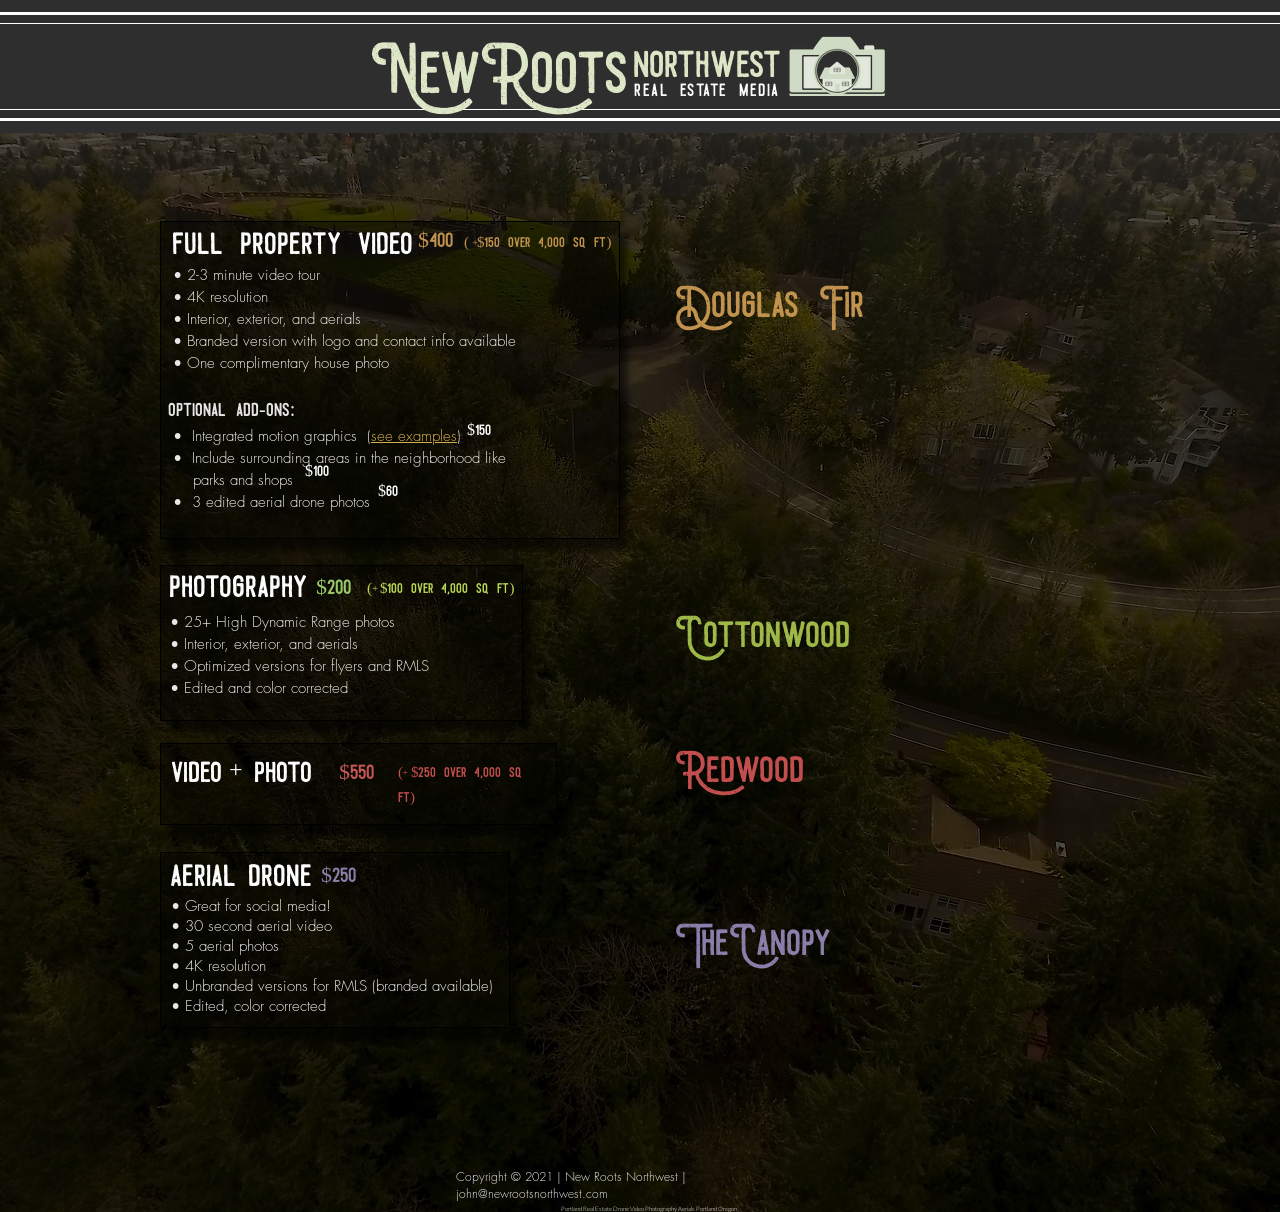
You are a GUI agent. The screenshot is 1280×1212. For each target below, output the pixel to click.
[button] (813, 308)
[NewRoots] (500, 78)
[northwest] (699, 67)
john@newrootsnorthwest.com (532, 1193)
